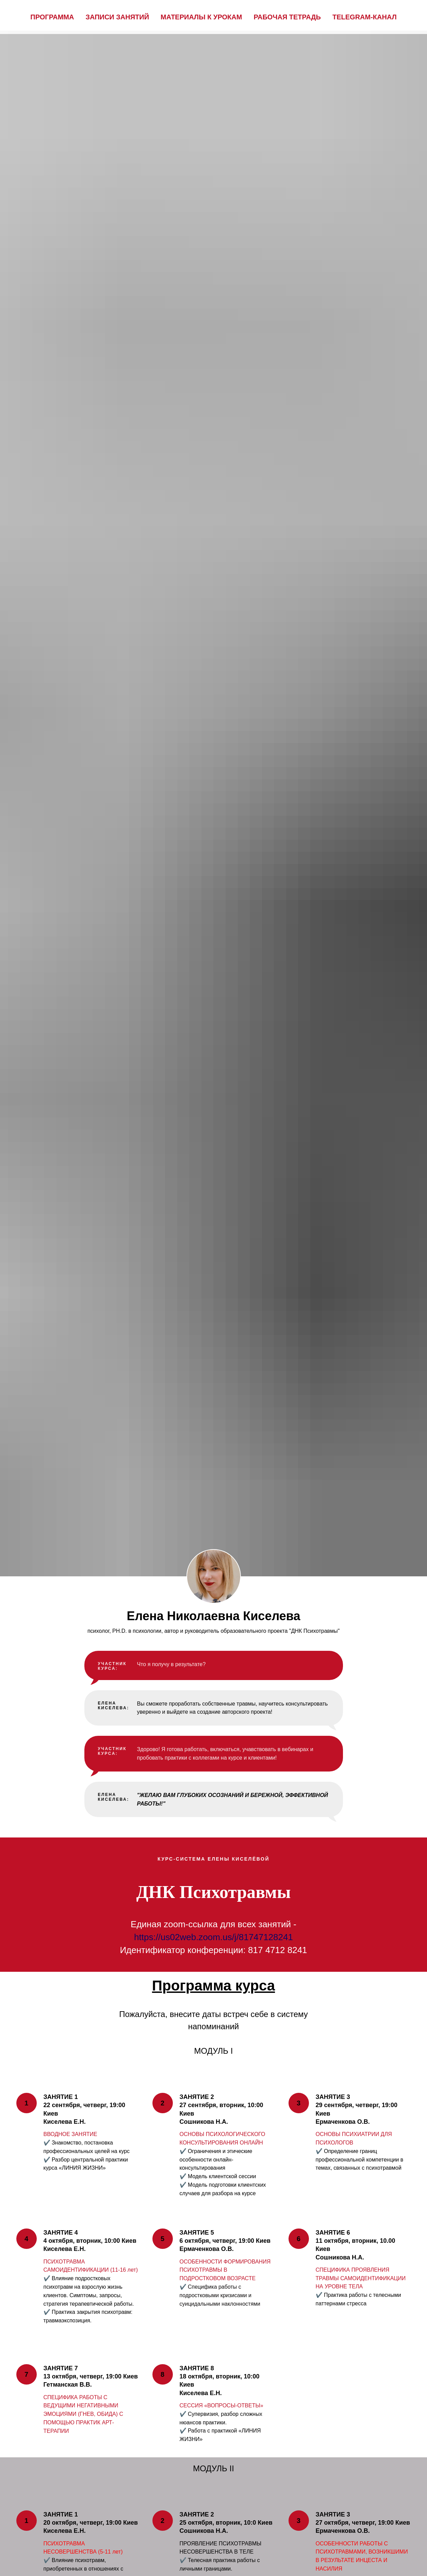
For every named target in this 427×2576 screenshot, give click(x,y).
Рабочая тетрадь (287, 17)
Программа (52, 17)
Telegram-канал (364, 17)
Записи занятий (117, 17)
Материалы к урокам (201, 17)
